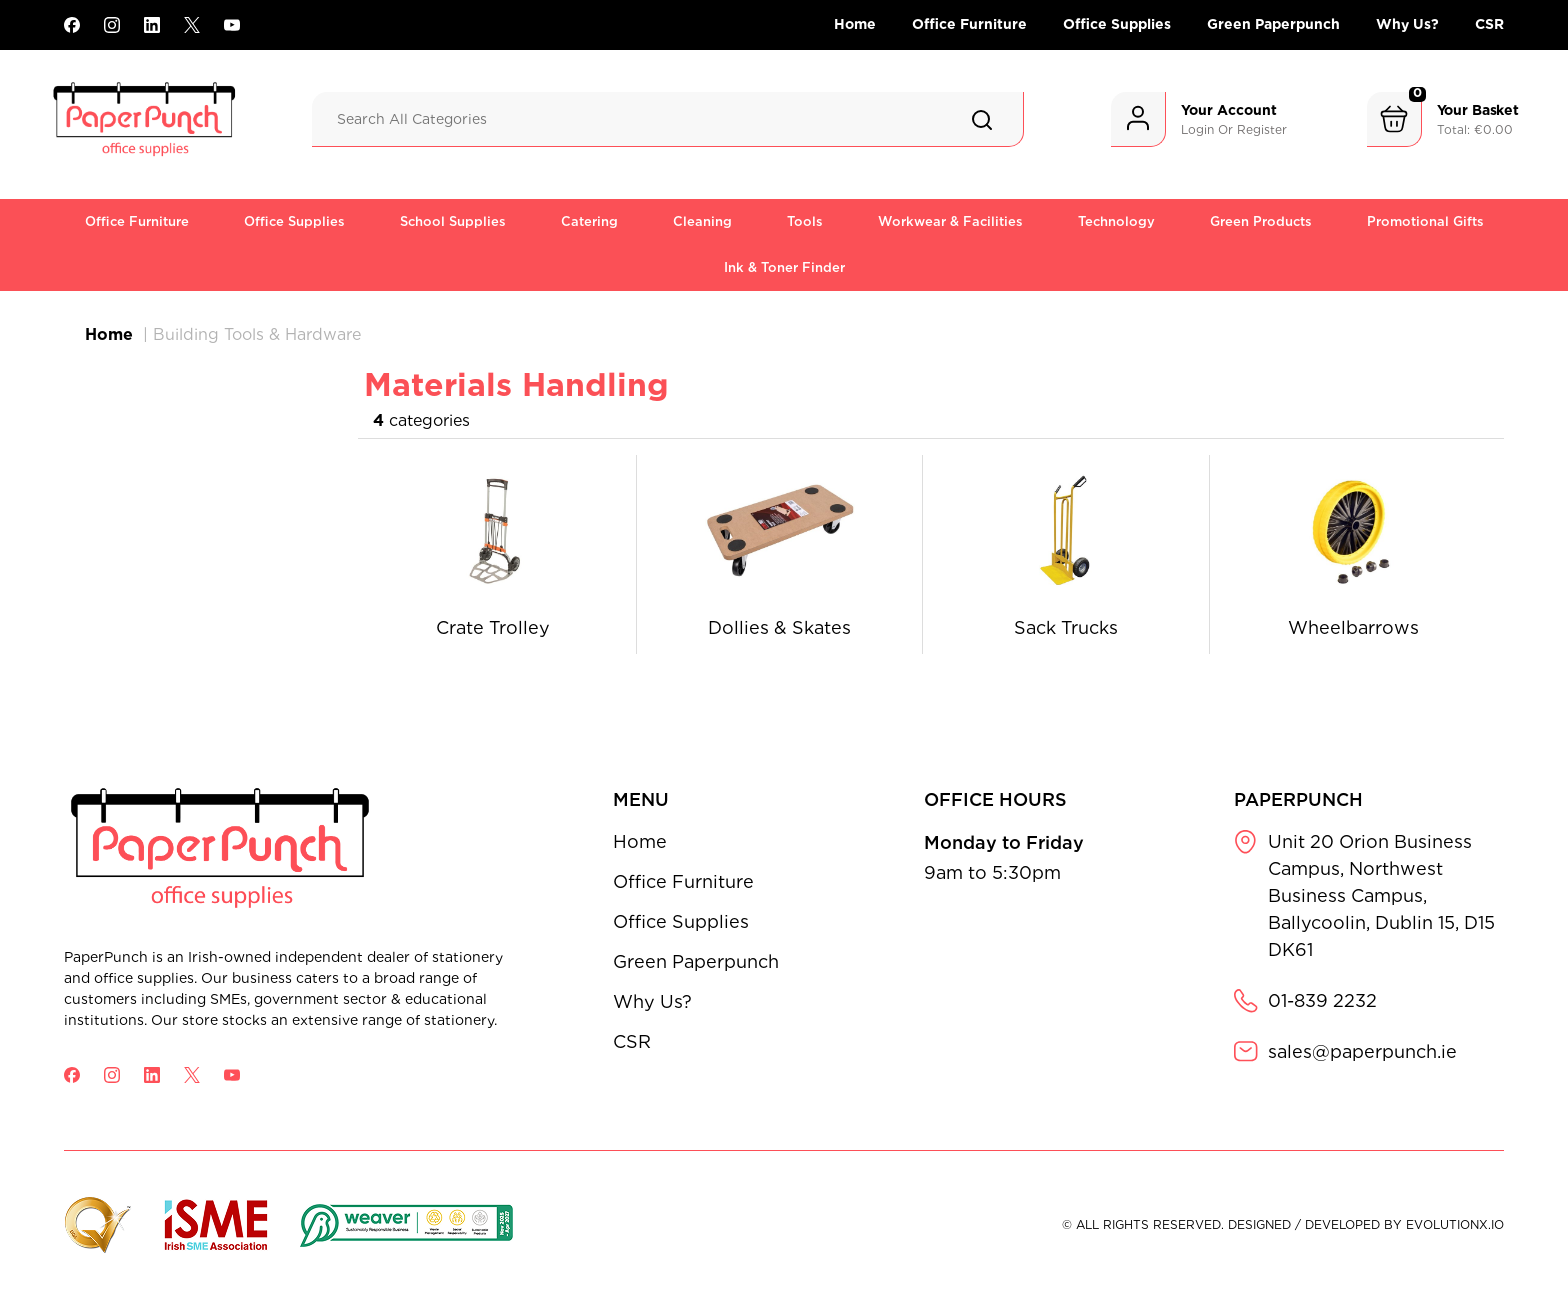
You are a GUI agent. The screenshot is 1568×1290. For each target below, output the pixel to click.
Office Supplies (1117, 24)
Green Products (1261, 221)
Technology (1116, 221)
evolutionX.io (1455, 1224)
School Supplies (453, 221)
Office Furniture (969, 24)
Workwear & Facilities (950, 221)
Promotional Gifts (1425, 221)
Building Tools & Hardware (257, 334)
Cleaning (702, 221)
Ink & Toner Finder (784, 267)
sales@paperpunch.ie (1362, 1051)
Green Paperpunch (1273, 24)
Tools (805, 221)
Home (855, 24)
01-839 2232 (1322, 1000)
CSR (1489, 24)
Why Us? (1407, 24)
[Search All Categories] (668, 119)
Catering (589, 221)
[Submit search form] (982, 120)
